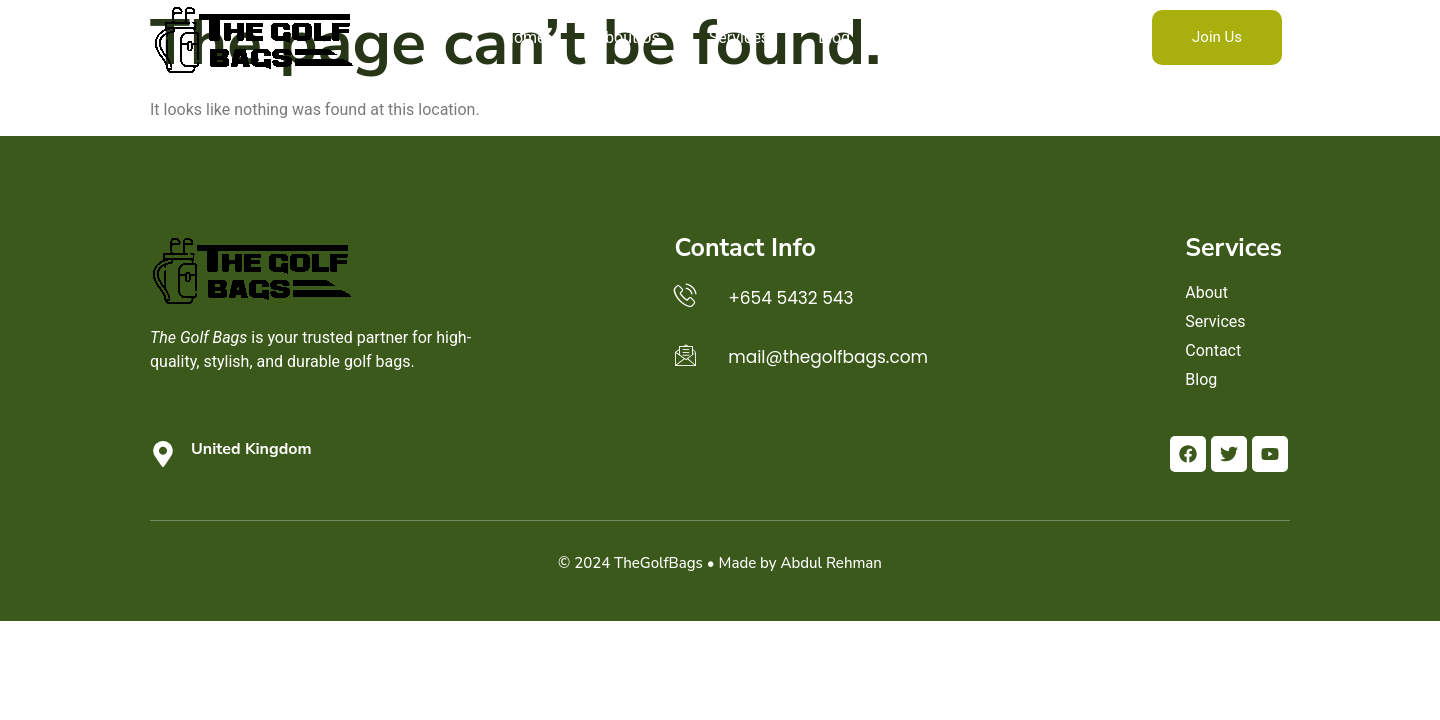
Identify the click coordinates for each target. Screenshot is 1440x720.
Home (524, 37)
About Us (627, 37)
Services (739, 37)
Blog (834, 37)
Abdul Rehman (831, 563)
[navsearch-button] (1048, 38)
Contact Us (938, 37)
